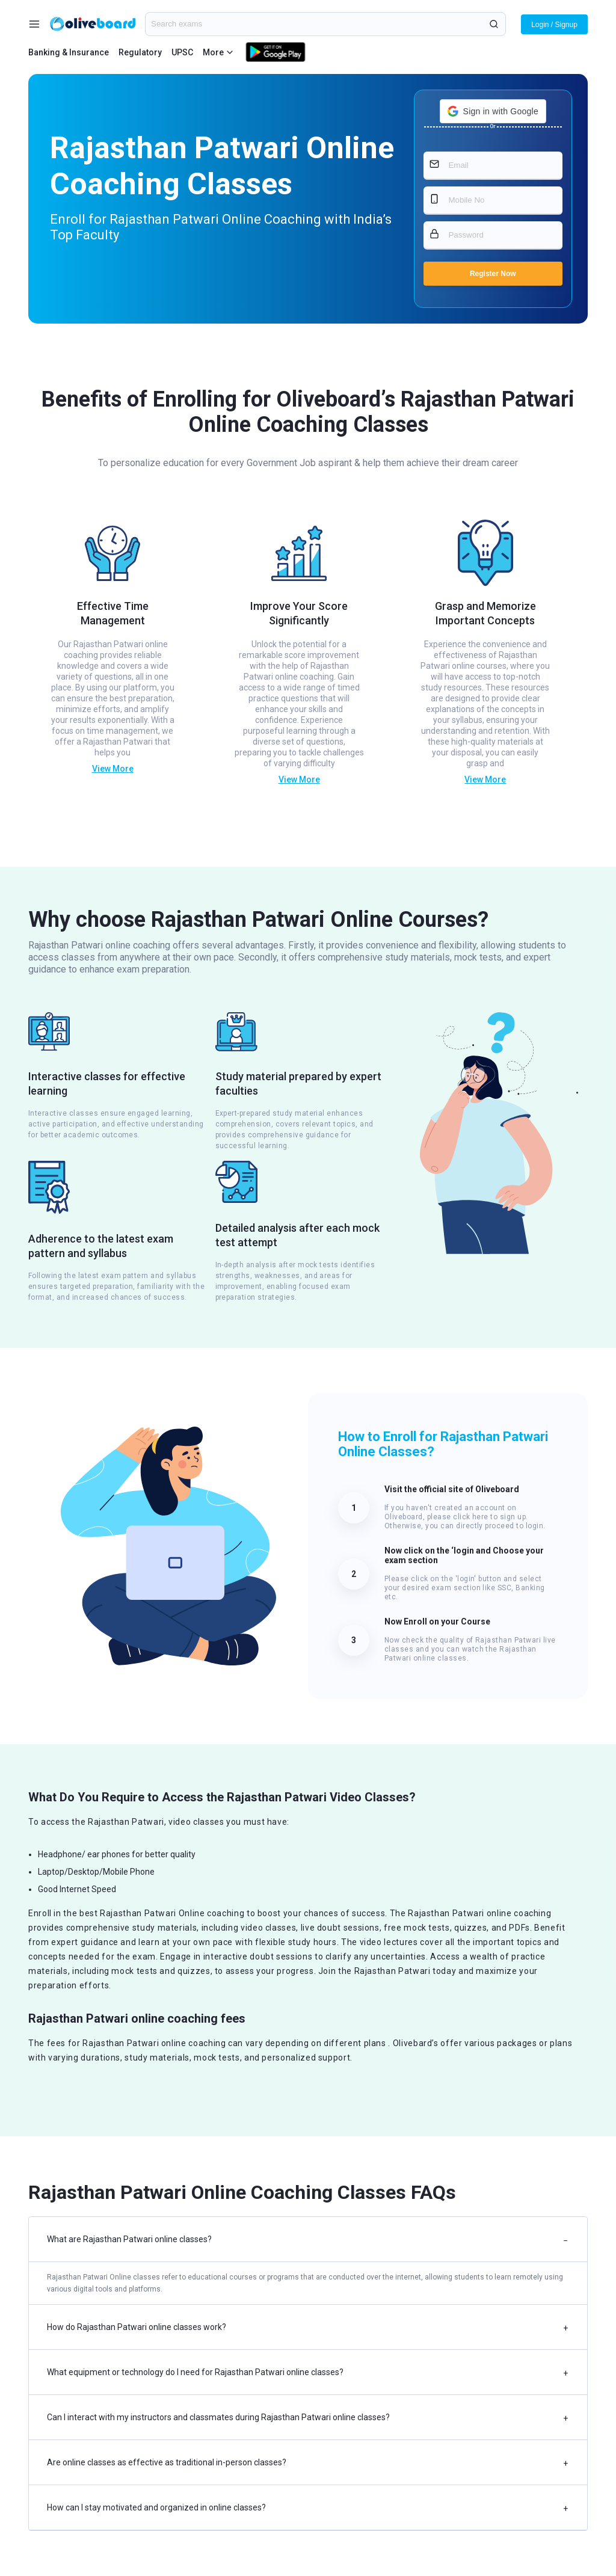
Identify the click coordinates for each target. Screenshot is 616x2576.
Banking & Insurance (68, 52)
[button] (493, 111)
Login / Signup (554, 24)
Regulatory (140, 52)
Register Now (493, 273)
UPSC (182, 52)
